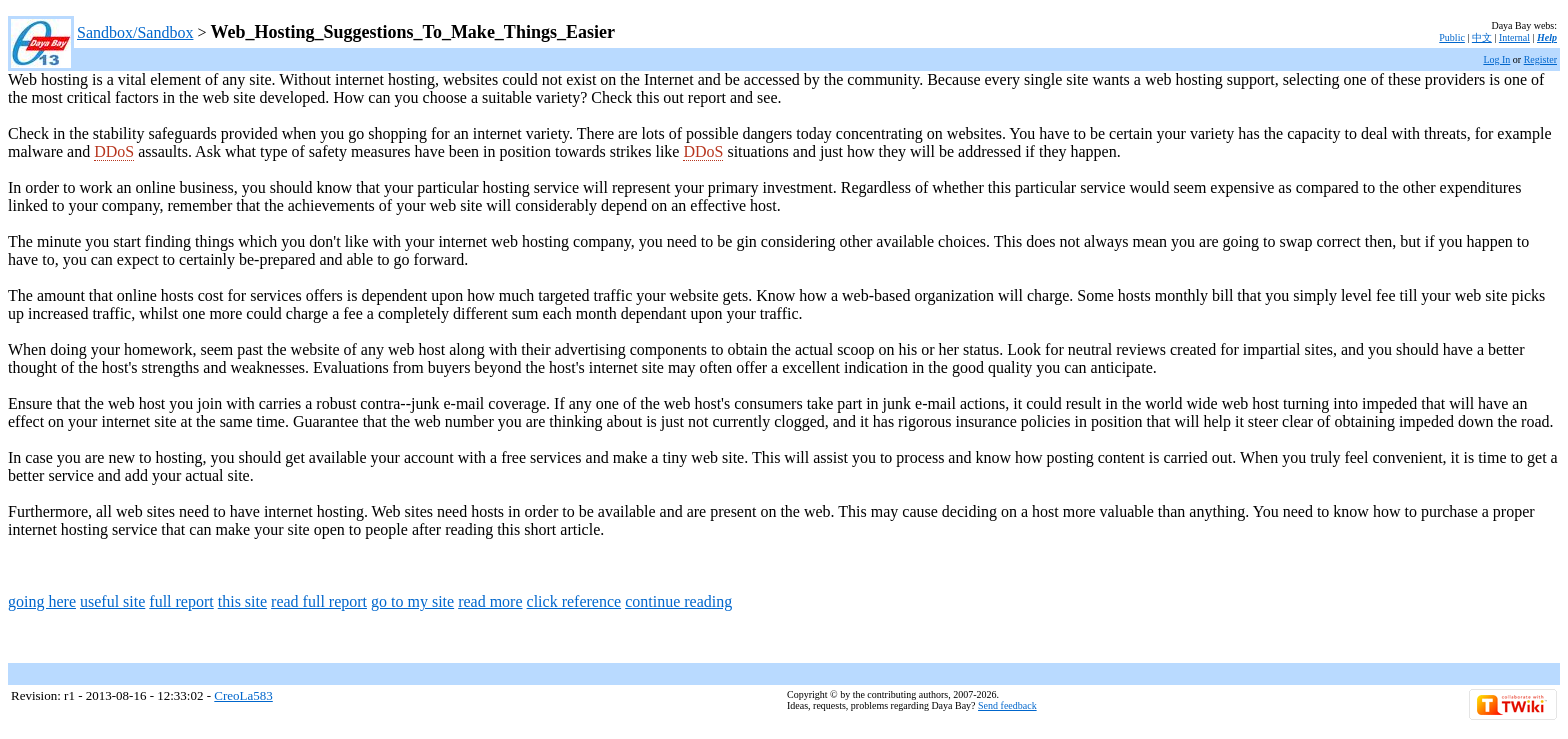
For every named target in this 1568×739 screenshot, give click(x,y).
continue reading (678, 601)
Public (1452, 37)
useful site (112, 601)
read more (490, 601)
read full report (319, 601)
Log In (1496, 59)
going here (42, 601)
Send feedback (1007, 705)
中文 (1482, 37)
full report (181, 601)
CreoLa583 (243, 695)
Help (1547, 37)
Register (1540, 59)
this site (242, 601)
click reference (574, 601)
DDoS (114, 151)
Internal (1514, 37)
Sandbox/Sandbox (135, 32)
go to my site (412, 601)
